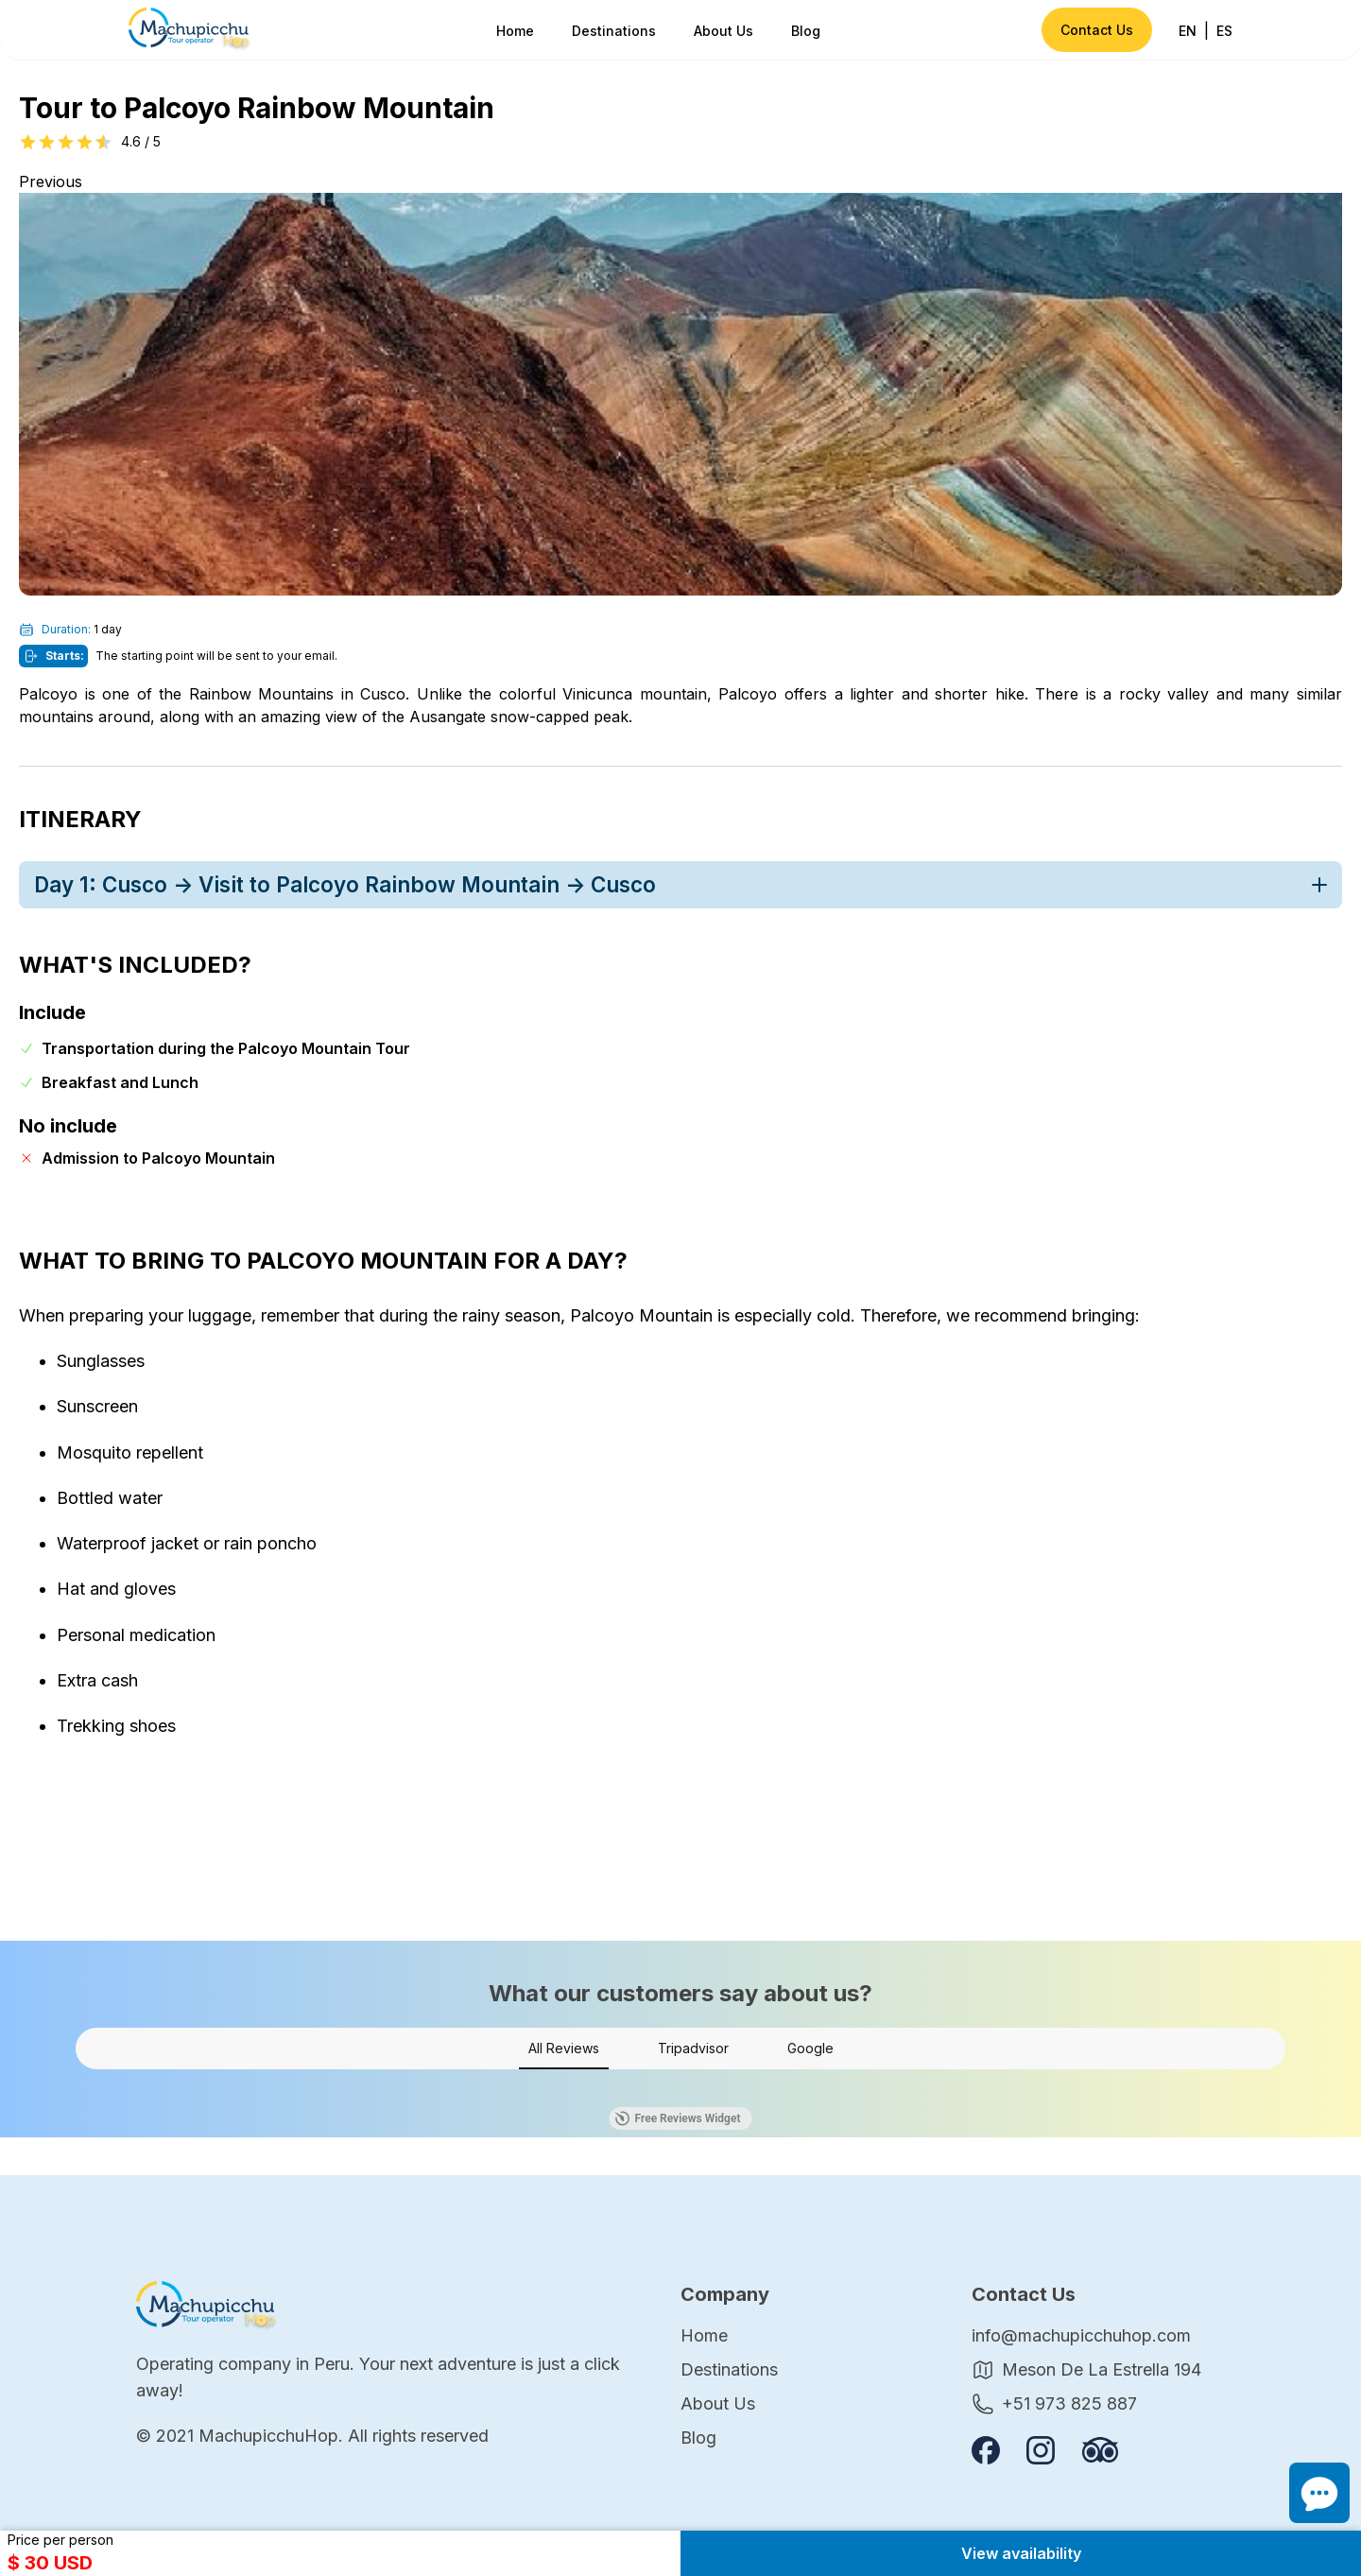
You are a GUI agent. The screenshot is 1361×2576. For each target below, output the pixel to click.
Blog (805, 31)
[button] (75, 2088)
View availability (1021, 2553)
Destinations (614, 31)
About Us (723, 31)
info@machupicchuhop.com (1081, 2335)
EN (1188, 31)
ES (1224, 31)
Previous (50, 181)
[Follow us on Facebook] (986, 2450)
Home (515, 31)
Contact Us (1096, 30)
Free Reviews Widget (678, 2118)
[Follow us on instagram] (1040, 2450)
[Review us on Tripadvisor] (1100, 2450)
